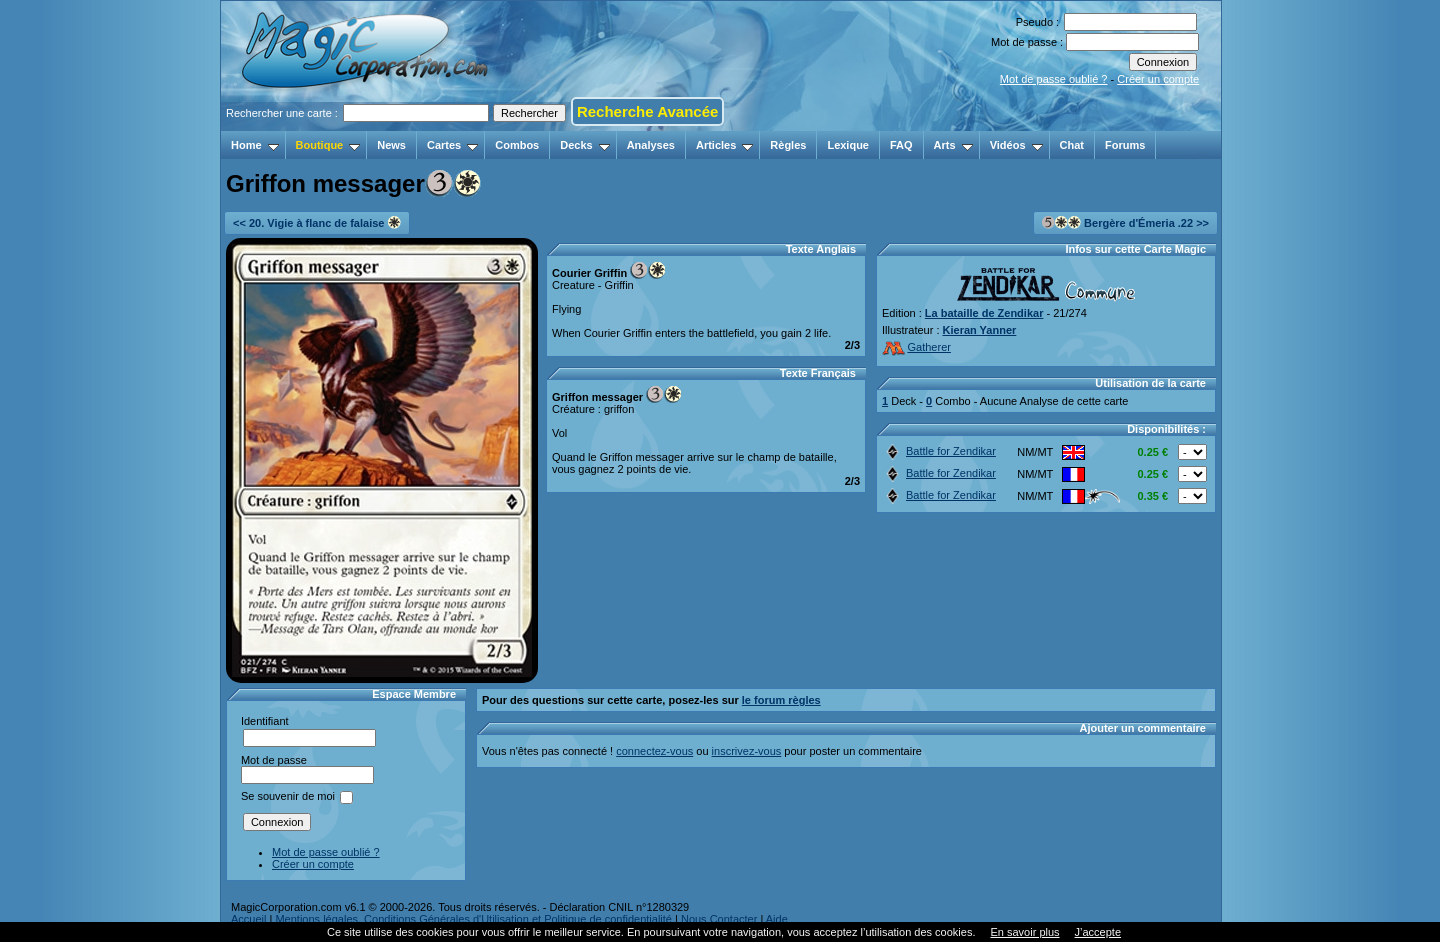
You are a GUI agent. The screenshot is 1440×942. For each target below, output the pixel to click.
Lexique (848, 145)
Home (255, 145)
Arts (953, 145)
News (391, 145)
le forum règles (781, 700)
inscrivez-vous (747, 751)
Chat (1072, 145)
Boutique (328, 145)
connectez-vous (654, 751)
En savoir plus (1024, 932)
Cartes (452, 145)
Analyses (651, 145)
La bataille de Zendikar (984, 313)
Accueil (248, 919)
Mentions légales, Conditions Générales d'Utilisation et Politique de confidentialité (473, 919)
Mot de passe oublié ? (1054, 79)
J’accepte (1098, 932)
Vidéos (1016, 145)
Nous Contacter (719, 919)
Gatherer (916, 347)
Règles (788, 145)
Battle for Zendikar (939, 451)
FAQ (901, 145)
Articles (724, 145)
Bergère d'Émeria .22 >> (1125, 222)
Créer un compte (1158, 79)
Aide (777, 919)
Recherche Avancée (647, 111)
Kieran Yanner (980, 330)
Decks (584, 145)
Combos (517, 145)
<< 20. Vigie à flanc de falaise (317, 222)
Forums (1125, 145)
